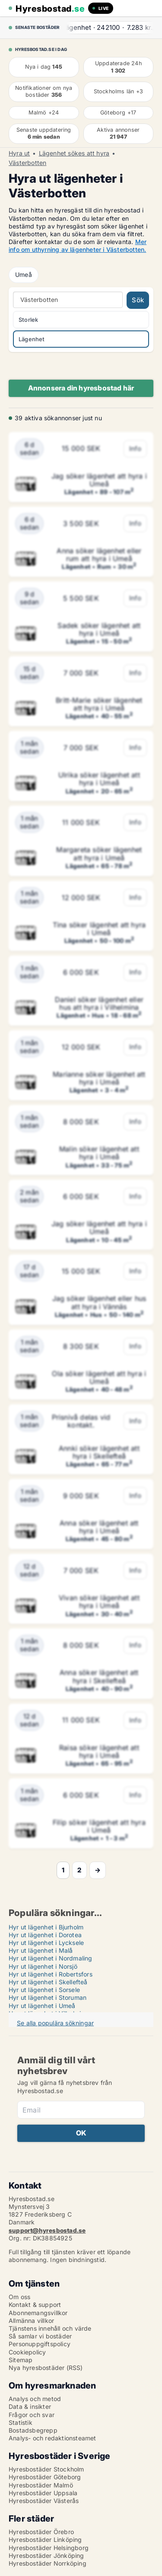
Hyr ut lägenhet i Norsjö (43, 1966)
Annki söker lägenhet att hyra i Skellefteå (99, 1452)
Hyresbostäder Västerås (44, 2500)
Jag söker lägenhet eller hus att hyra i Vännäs (99, 1302)
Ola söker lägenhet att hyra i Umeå (99, 1377)
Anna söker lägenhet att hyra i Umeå (99, 1527)
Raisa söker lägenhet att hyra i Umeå (99, 1751)
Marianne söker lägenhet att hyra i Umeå (99, 1078)
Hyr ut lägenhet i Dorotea (45, 1934)
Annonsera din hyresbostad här (81, 388)
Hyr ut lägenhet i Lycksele (46, 1942)
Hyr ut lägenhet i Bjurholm (46, 1927)
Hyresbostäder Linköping (45, 2539)
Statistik (20, 2422)
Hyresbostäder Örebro (41, 2531)
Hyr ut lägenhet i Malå (41, 1950)
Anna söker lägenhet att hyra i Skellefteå (99, 1676)
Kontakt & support (35, 2304)
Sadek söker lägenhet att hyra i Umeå (98, 629)
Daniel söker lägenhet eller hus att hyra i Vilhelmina (99, 1003)
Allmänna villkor (31, 2320)
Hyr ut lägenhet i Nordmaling (50, 1958)
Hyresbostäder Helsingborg (49, 2547)
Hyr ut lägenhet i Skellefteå (48, 1982)
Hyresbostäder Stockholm (46, 2469)
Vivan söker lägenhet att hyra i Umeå (99, 1601)
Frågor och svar (31, 2414)
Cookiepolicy (27, 2352)
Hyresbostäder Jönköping (46, 2555)
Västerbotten (27, 162)
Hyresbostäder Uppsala (43, 2493)
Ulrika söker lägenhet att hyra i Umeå (99, 779)
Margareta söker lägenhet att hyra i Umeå (99, 853)
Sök (138, 300)
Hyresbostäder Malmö (41, 2485)
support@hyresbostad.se (47, 2230)
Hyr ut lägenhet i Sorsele (44, 1989)
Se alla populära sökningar (55, 2023)
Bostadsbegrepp (33, 2430)
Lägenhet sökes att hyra (74, 153)
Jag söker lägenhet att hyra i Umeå (99, 480)
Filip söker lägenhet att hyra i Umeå (99, 1826)
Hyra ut (19, 153)
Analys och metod (35, 2398)
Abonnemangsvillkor (38, 2312)
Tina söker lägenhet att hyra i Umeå (99, 928)
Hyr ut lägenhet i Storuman (47, 1997)
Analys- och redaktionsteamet (52, 2438)
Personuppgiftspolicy (39, 2344)
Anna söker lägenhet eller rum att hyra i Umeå (99, 554)
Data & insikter (30, 2406)
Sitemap (20, 2359)
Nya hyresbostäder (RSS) (46, 2367)
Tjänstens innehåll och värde (50, 2328)
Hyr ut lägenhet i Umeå (42, 2005)
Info (135, 448)
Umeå (23, 274)
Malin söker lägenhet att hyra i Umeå (99, 1153)
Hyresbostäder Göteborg (45, 2477)
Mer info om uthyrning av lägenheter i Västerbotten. (77, 245)
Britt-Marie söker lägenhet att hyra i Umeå (99, 704)
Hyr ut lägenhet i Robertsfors (50, 1974)
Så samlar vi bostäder (40, 2336)
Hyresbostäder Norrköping (47, 2563)
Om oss (19, 2296)
